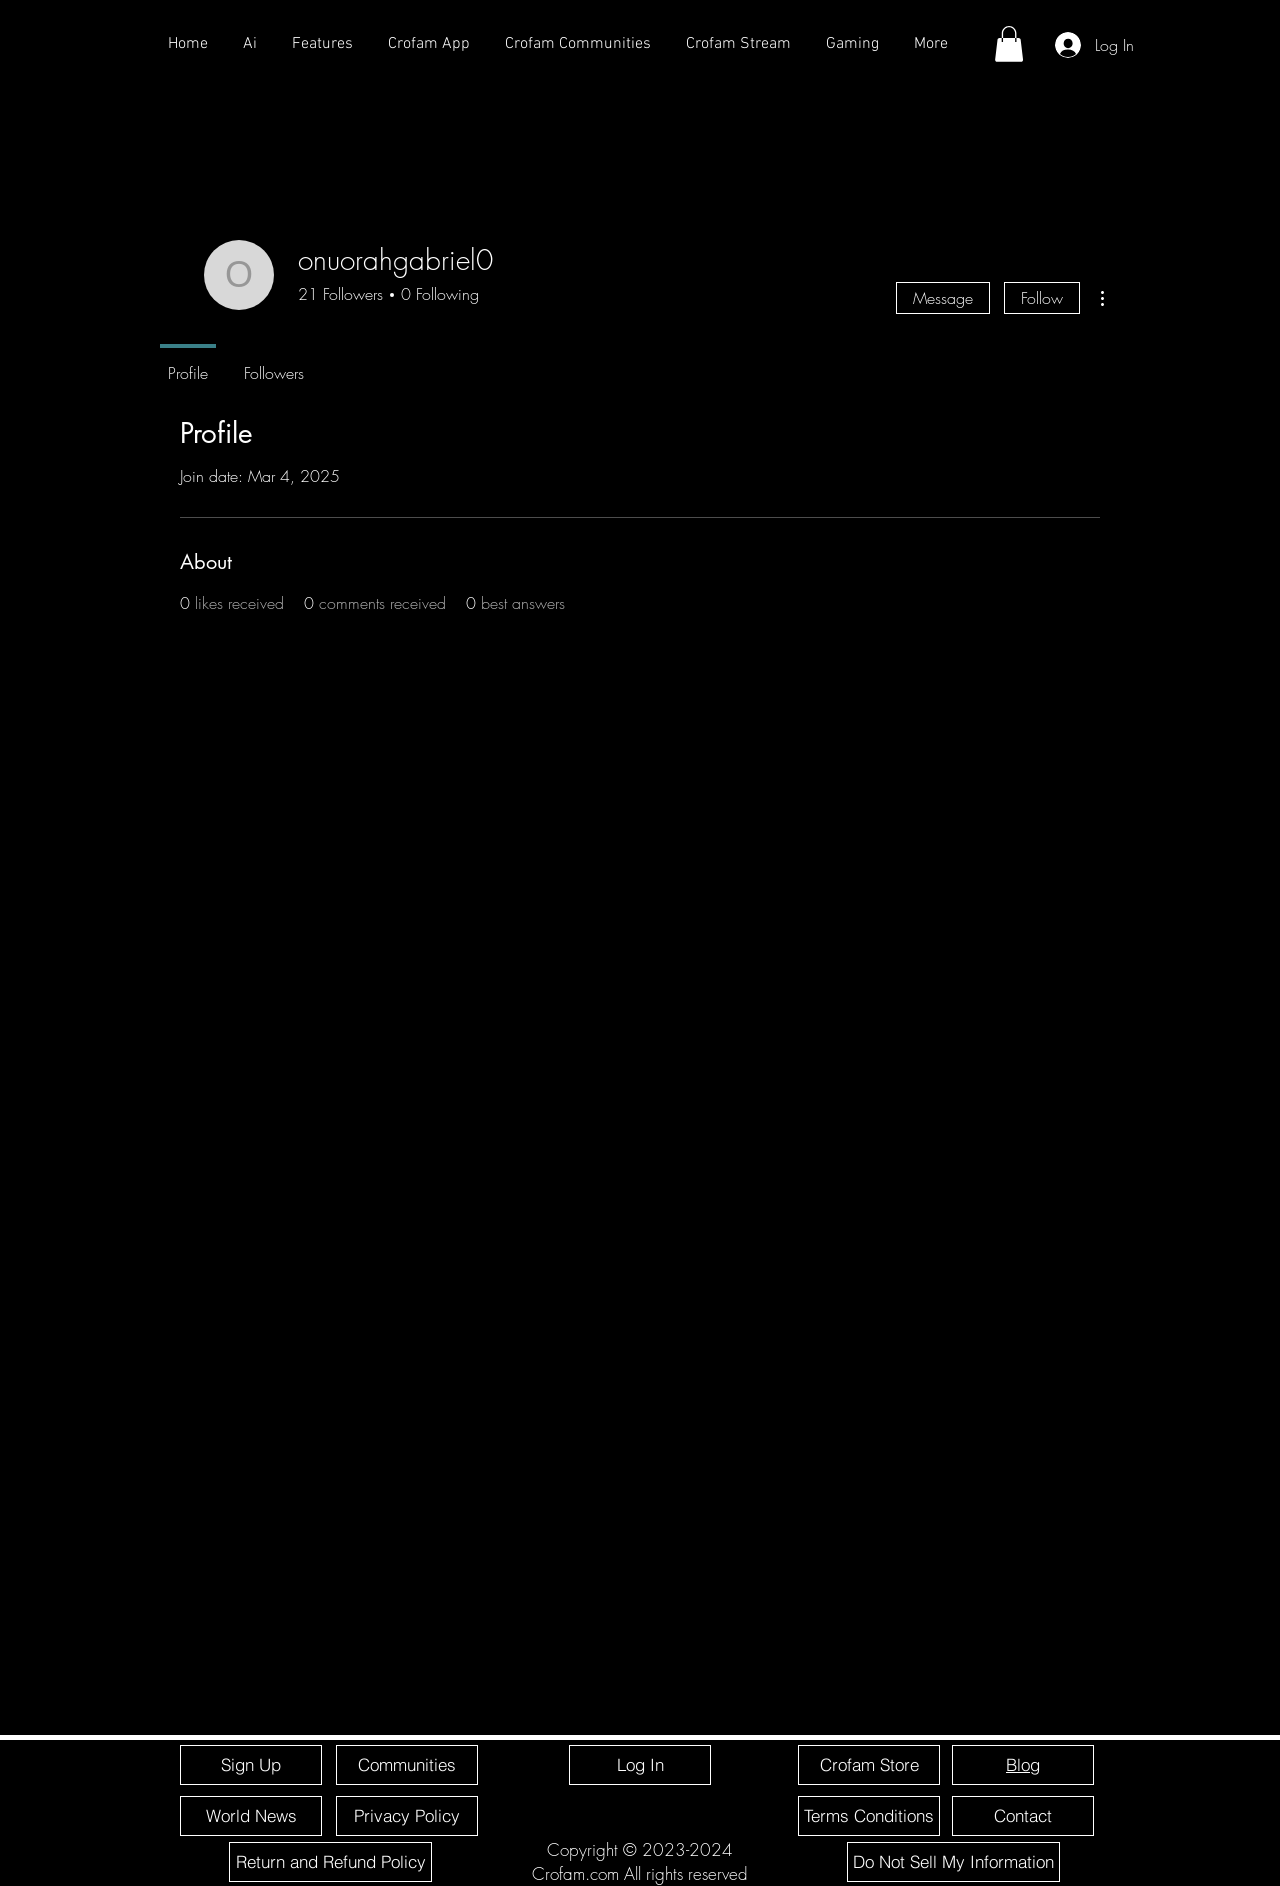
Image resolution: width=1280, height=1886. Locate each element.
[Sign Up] (251, 1765)
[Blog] (1023, 1765)
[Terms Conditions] (869, 1816)
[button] (1009, 44)
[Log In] (640, 1765)
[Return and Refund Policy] (330, 1862)
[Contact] (1023, 1816)
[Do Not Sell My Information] (953, 1862)
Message (943, 298)
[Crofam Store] (869, 1765)
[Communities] (407, 1765)
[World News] (251, 1816)
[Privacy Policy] (407, 1816)
